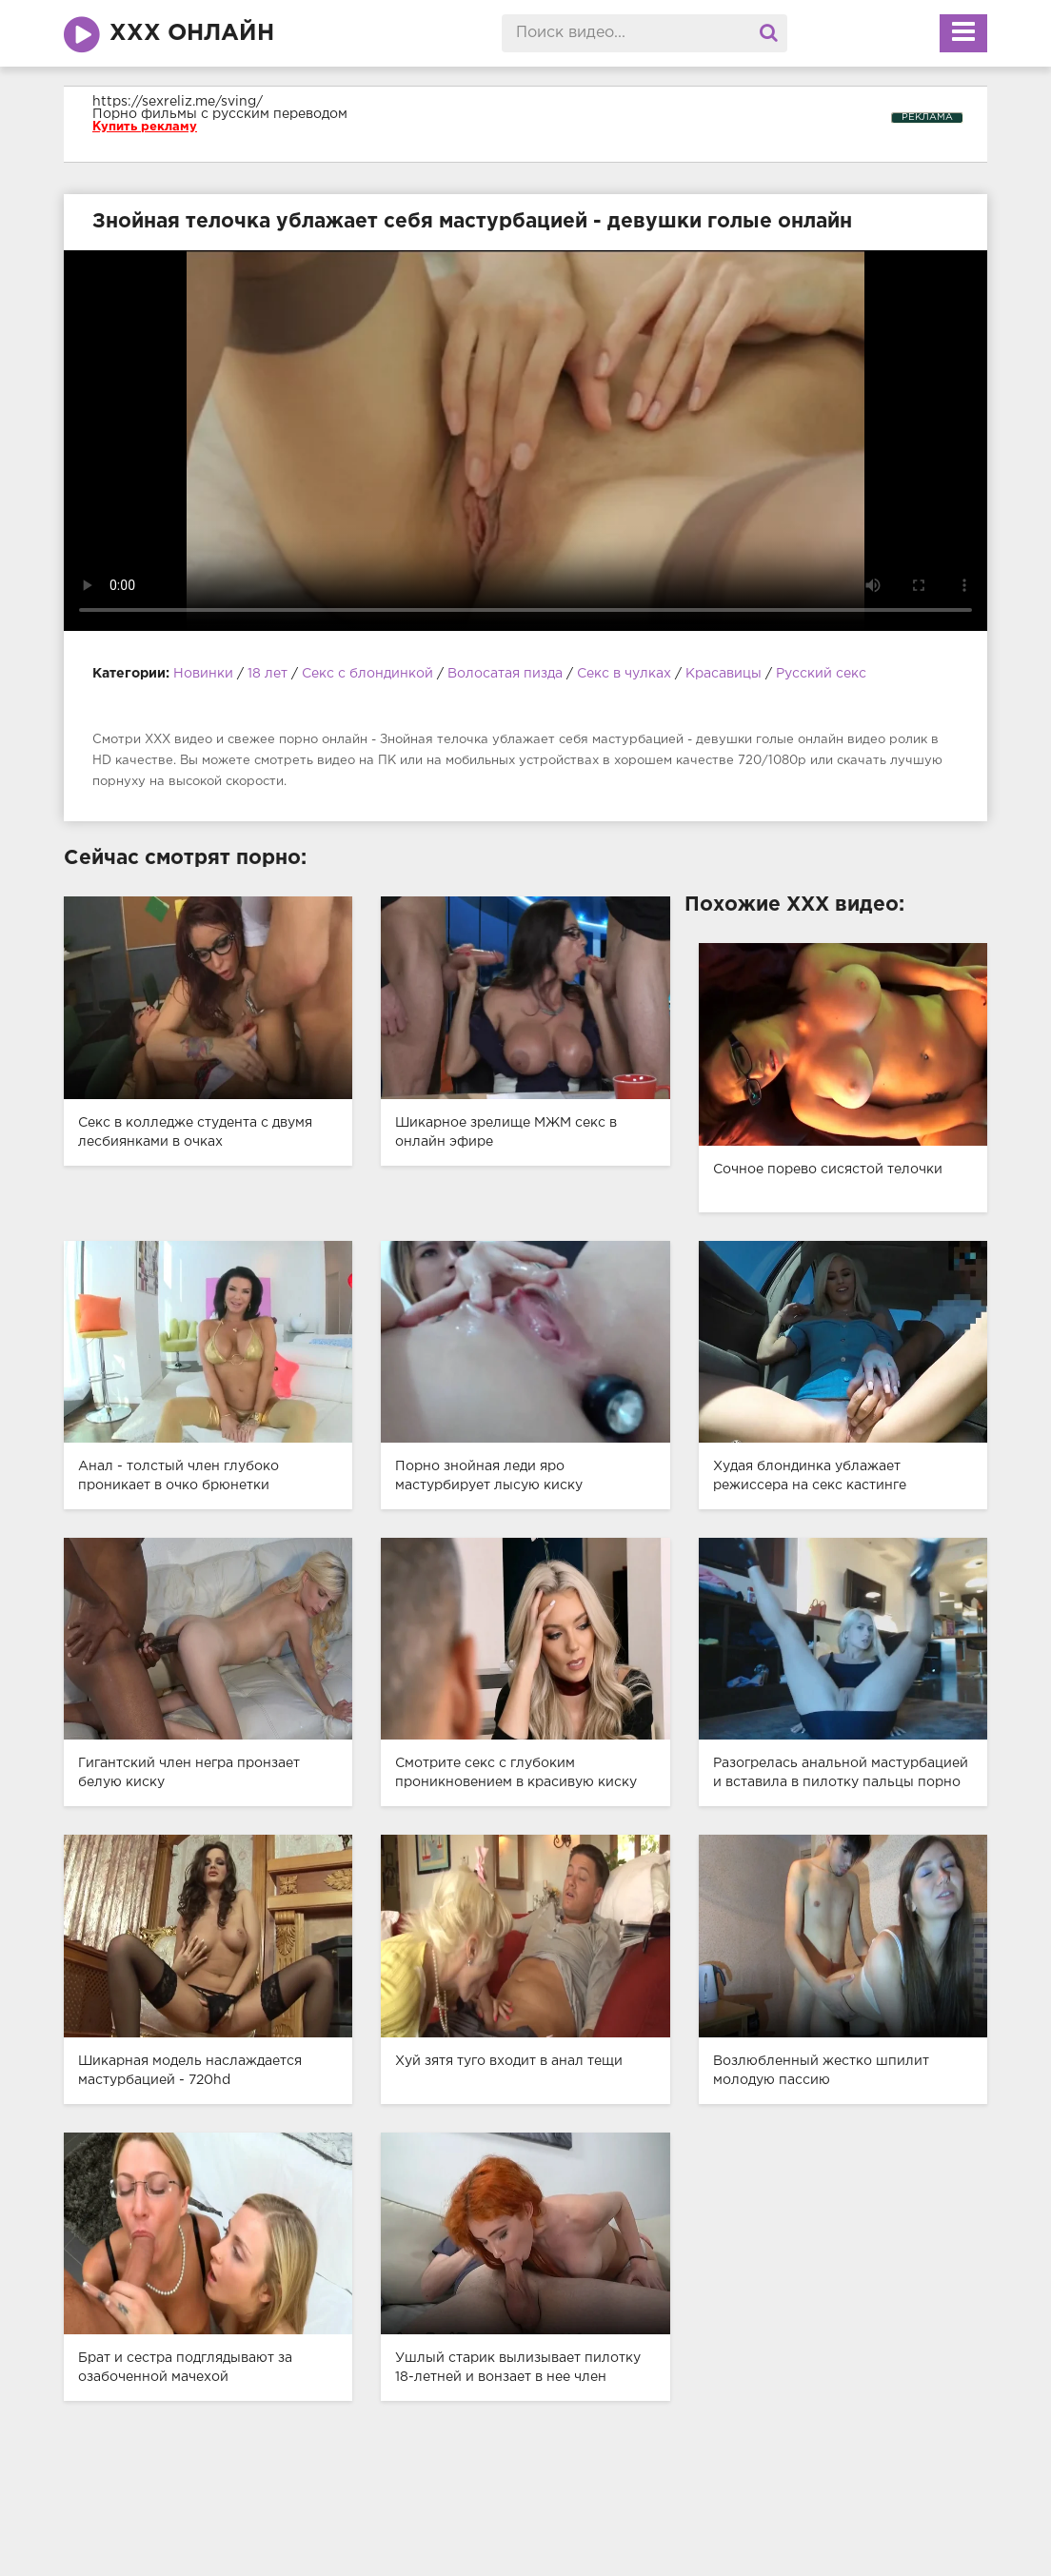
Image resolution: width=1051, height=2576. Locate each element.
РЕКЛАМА (927, 117)
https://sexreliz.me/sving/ (177, 102)
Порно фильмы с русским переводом (219, 114)
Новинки (203, 673)
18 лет (269, 673)
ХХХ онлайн (191, 33)
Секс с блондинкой (367, 673)
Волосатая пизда (505, 673)
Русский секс (821, 673)
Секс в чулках (624, 673)
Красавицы (723, 673)
